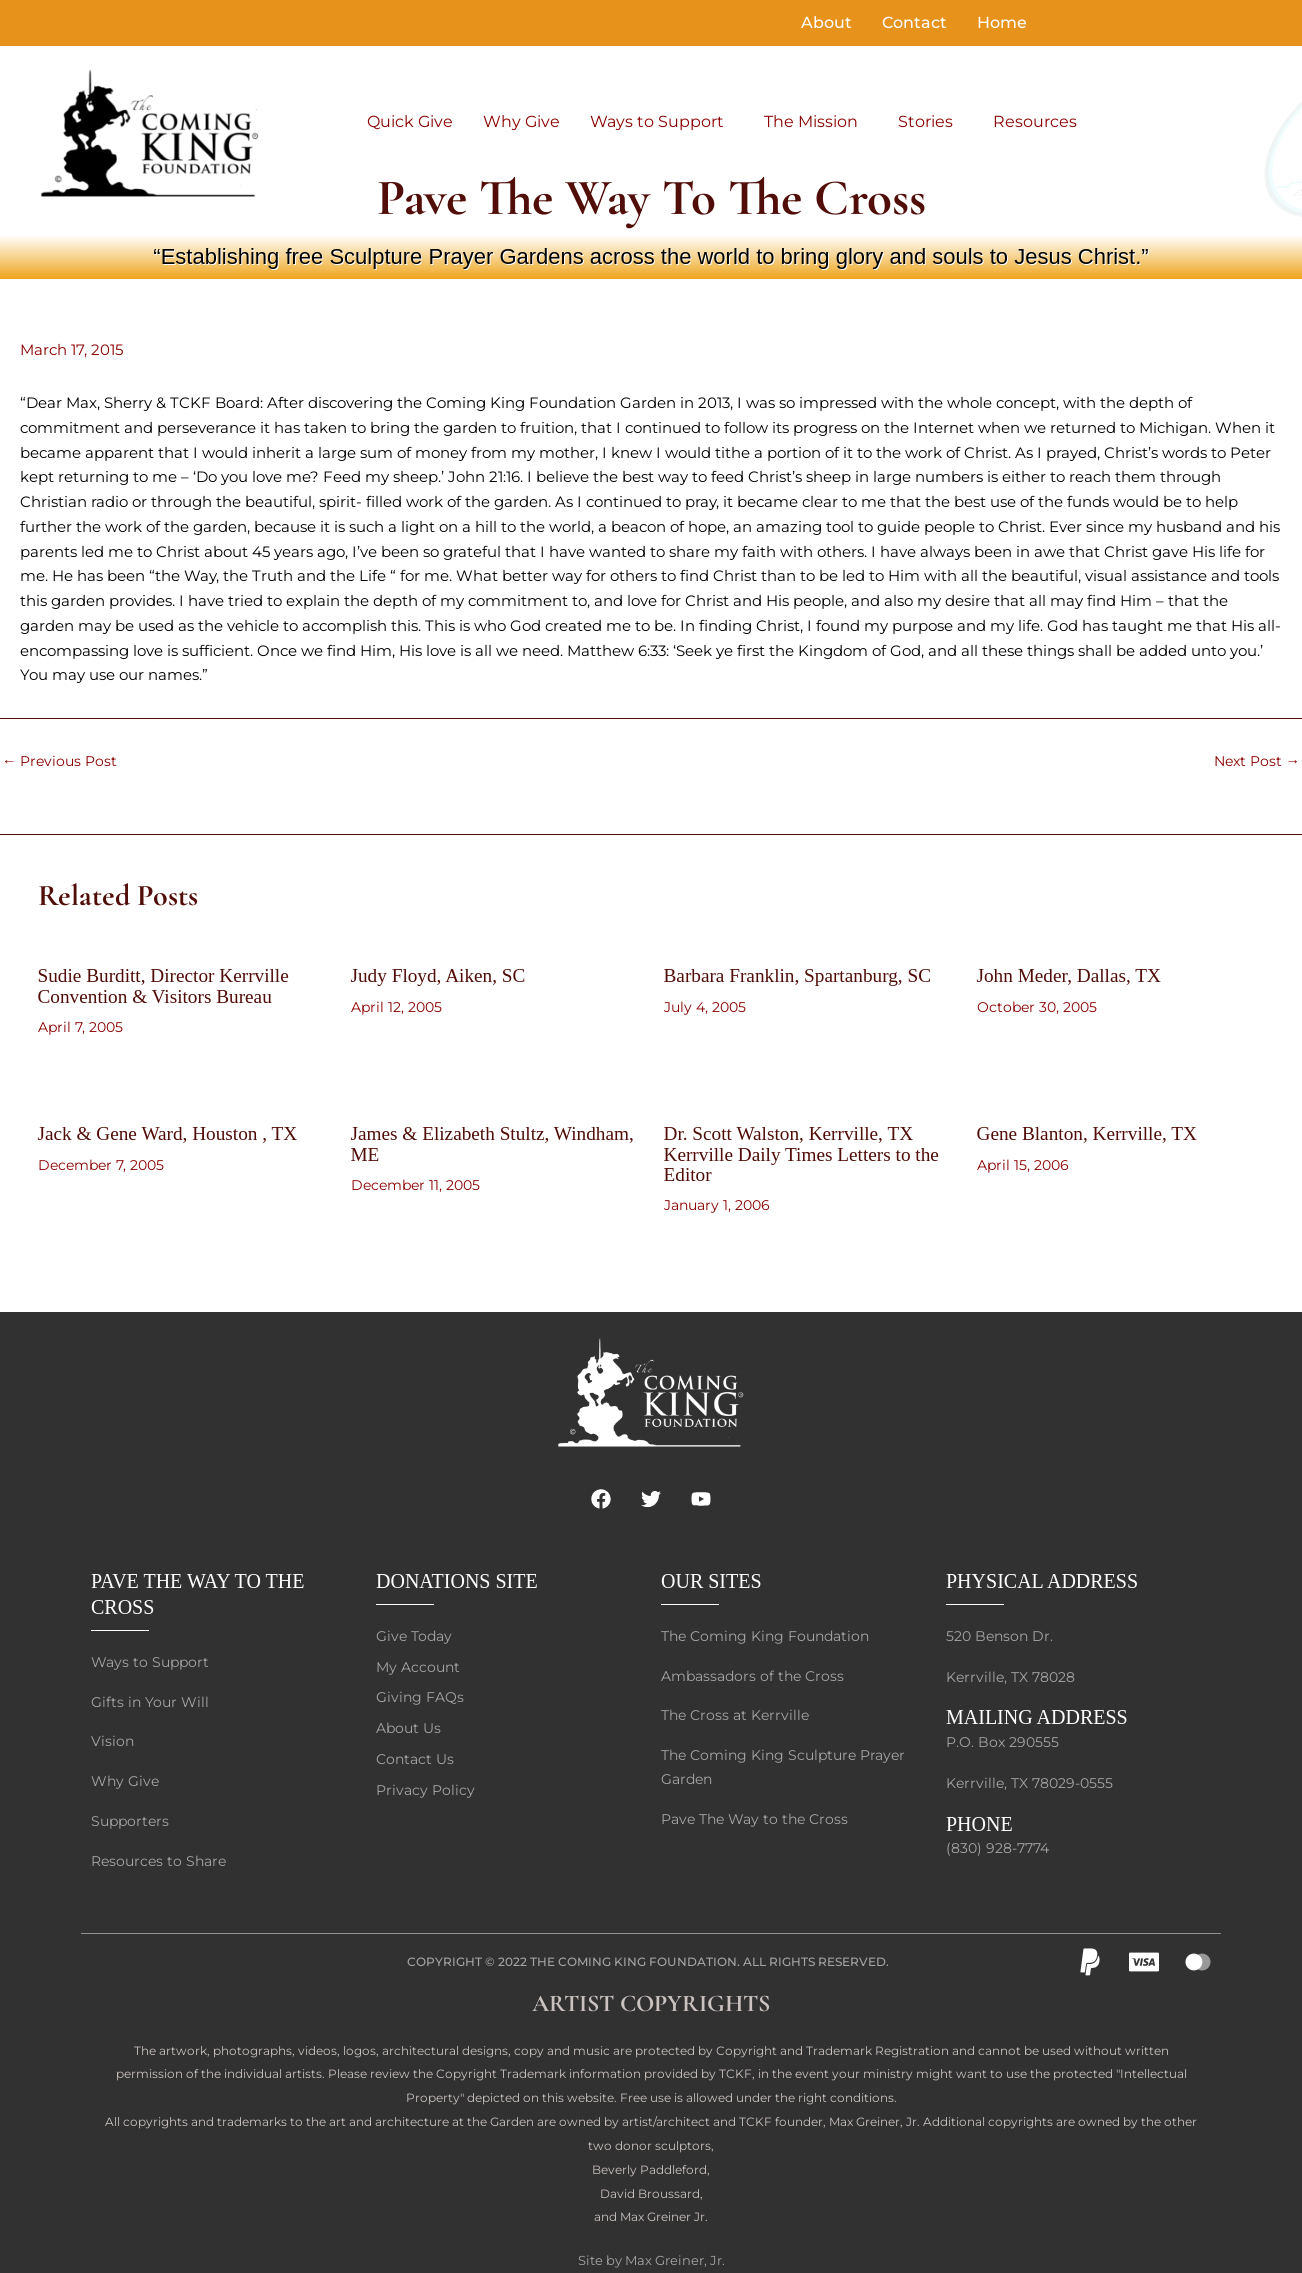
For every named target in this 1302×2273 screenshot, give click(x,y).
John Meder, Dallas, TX (1073, 975)
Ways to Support (657, 121)
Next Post (1254, 760)
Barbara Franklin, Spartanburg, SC (803, 975)
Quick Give (410, 121)
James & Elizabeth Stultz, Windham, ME (454, 1143)
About (826, 22)
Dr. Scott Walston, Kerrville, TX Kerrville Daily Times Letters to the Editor (807, 1153)
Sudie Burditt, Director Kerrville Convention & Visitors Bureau (168, 985)
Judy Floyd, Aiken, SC (442, 975)
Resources (1035, 121)
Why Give (521, 121)
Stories (925, 121)
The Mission (811, 121)
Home (1002, 22)
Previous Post (62, 760)
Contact (914, 22)
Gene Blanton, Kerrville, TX (1091, 1133)
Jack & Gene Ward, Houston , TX (173, 1133)
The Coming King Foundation (633, 1953)
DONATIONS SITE (457, 1567)
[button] (662, 122)
